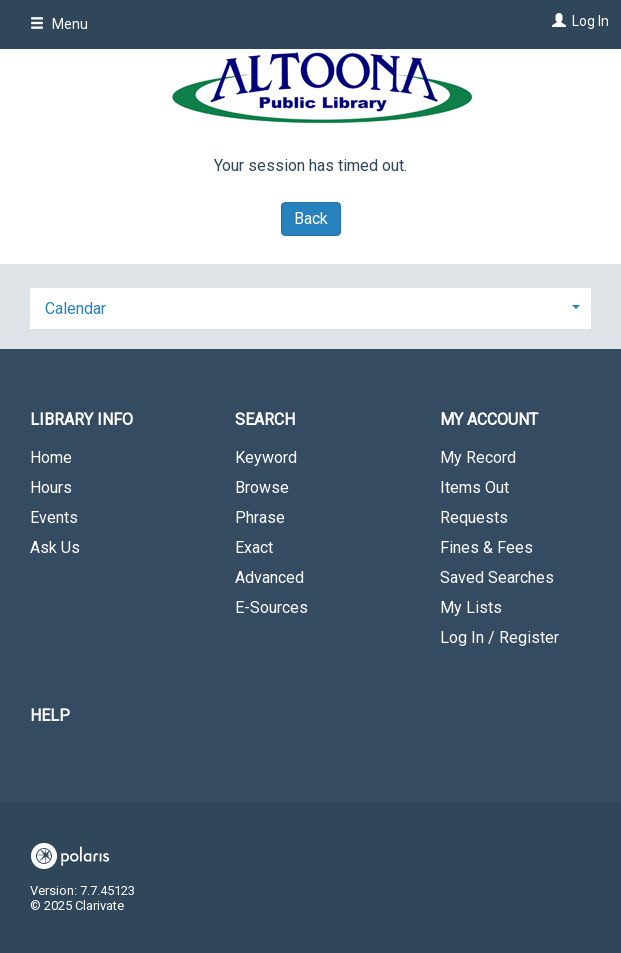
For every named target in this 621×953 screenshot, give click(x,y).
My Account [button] (489, 419)
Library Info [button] (81, 419)
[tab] (310, 306)
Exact (254, 547)
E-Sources (271, 607)
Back (311, 218)
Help (50, 715)
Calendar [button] (75, 308)
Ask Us (55, 547)
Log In (590, 21)
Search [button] (265, 419)
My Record (478, 457)
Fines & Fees (486, 547)
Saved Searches (497, 577)
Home (51, 457)
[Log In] (556, 21)
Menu (59, 24)
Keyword (266, 457)
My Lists (471, 607)
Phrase (260, 517)
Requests (474, 517)
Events (54, 517)
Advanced (269, 577)
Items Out (474, 487)
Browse (262, 487)
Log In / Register (499, 637)
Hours (51, 487)
